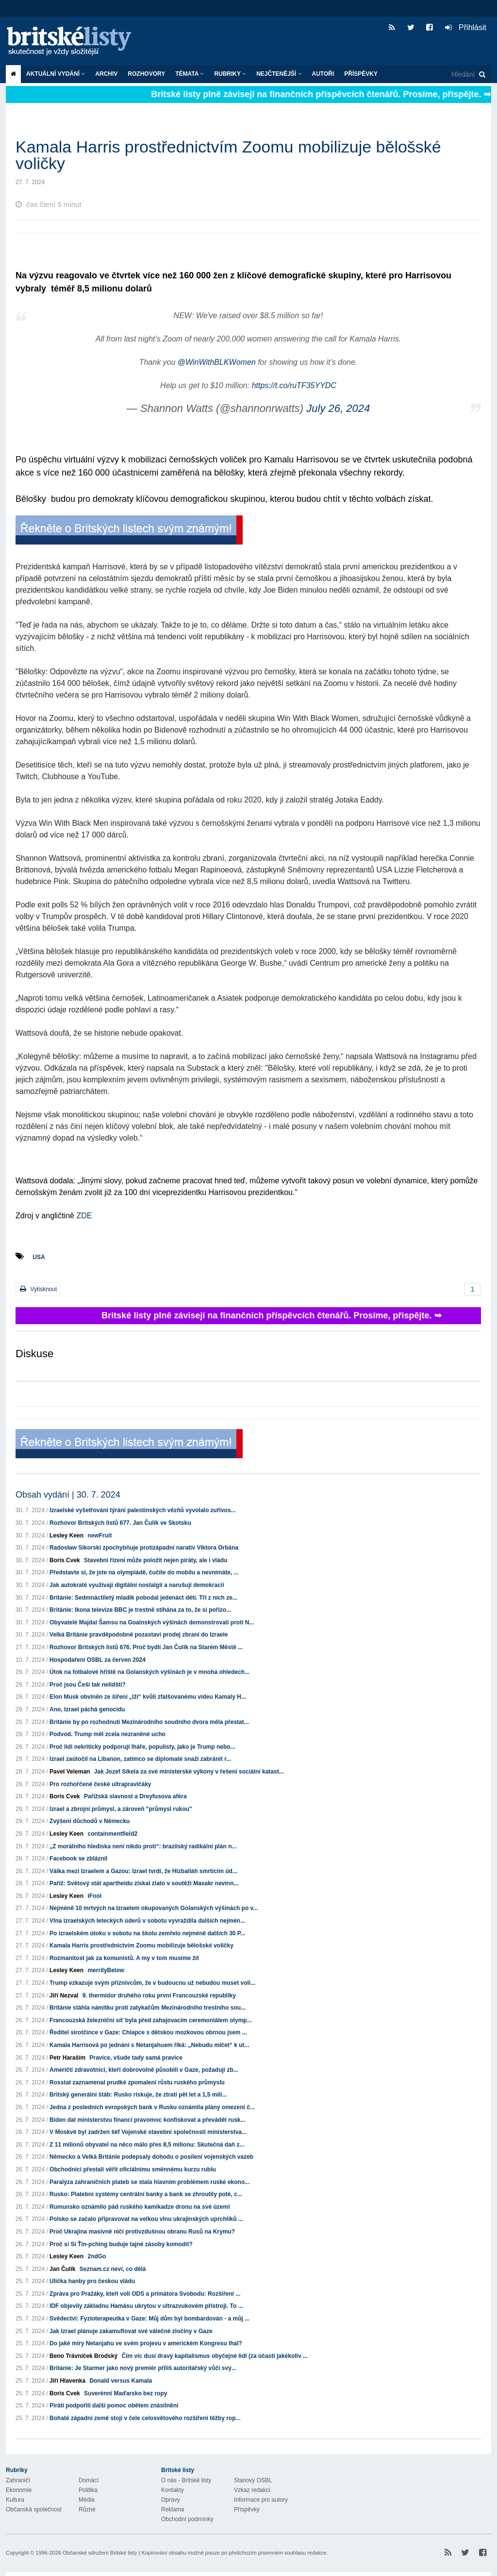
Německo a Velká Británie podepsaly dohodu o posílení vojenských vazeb (151, 2156)
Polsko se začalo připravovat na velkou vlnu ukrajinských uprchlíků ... (146, 2219)
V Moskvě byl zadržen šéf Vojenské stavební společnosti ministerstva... (148, 2132)
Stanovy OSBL (253, 2480)
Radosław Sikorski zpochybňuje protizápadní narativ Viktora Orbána (144, 1547)
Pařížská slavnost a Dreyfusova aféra (135, 1796)
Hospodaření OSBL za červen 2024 (98, 1659)
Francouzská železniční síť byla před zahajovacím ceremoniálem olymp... (151, 2020)
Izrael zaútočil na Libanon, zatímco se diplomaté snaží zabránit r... (140, 1759)
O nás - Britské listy (186, 2480)
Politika (88, 2490)
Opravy (170, 2499)
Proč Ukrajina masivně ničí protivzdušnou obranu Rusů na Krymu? (142, 2231)
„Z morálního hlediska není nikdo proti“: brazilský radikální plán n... (143, 1846)
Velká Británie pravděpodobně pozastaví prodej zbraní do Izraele (139, 1634)
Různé (87, 2509)
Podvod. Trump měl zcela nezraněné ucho (108, 1734)
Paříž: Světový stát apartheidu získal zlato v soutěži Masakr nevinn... (144, 1883)
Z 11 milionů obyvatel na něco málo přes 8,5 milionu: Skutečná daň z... (147, 2144)
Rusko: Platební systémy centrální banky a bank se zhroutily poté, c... (146, 2194)
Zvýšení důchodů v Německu (90, 1821)
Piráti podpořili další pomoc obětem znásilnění (114, 2405)
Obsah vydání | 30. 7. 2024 (68, 1495)
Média (87, 2499)
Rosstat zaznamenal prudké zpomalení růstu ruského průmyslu (137, 2082)
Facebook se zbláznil (78, 1858)
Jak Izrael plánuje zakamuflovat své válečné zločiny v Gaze (131, 2331)
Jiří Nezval (64, 1995)
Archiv (106, 73)
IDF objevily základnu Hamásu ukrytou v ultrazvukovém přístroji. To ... (146, 2306)
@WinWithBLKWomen (217, 362)
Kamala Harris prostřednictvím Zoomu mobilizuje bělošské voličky (141, 1945)
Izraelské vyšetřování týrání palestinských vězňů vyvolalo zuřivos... (143, 1510)
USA (39, 1257)
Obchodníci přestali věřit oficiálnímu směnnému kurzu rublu (133, 2169)
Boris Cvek (65, 1560)
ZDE (83, 1215)
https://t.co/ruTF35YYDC (294, 385)
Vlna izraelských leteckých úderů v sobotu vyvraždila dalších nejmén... (147, 1920)
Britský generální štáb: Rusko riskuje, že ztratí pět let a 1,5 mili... (138, 2094)
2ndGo (96, 2256)
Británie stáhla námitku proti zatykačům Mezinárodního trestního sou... (148, 2007)
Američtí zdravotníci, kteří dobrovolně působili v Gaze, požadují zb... (144, 2069)
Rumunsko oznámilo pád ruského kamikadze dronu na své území (140, 2206)
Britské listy (74, 41)
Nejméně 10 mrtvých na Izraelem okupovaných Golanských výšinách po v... (154, 1908)
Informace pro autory (261, 2499)
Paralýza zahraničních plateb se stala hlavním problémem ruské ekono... (149, 2182)
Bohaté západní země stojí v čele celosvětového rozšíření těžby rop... (145, 2418)
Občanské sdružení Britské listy (100, 2553)
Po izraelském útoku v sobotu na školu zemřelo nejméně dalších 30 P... (147, 1933)
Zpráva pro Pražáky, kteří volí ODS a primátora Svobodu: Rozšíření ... (145, 2293)
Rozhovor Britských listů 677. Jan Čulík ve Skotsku (120, 1522)
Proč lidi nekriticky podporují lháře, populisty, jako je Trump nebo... (142, 1746)
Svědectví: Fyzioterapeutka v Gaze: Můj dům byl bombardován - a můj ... (149, 2318)
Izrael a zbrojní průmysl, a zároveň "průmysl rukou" (121, 1809)
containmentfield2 (112, 1833)
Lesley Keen (66, 1535)
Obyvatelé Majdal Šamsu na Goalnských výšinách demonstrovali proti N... (152, 1622)
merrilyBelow (105, 1970)
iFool (94, 1896)
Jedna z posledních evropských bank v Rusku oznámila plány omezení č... (152, 2107)
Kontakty (172, 2490)
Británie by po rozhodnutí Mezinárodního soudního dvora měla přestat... (149, 1722)
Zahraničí (18, 2480)
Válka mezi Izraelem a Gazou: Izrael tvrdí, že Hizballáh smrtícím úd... (143, 1871)
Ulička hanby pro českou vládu (92, 2281)
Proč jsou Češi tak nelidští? (88, 1684)
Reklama (172, 2509)
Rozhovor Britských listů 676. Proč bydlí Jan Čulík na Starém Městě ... (146, 1647)
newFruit (99, 1535)
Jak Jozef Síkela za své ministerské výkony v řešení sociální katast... (189, 1771)
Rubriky (230, 73)
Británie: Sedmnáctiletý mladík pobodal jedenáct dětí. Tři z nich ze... (143, 1597)
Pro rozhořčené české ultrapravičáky (100, 1784)
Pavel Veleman (70, 1771)
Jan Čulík (62, 2269)
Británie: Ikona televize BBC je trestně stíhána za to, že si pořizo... (140, 1609)
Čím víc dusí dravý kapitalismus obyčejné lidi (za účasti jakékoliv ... (214, 2356)
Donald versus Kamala (120, 2380)
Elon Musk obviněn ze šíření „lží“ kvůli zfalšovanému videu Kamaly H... (148, 1696)
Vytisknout (38, 1289)
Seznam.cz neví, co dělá (113, 2269)
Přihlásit (465, 27)
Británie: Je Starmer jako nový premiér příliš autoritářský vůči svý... (143, 2368)
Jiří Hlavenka (67, 2380)
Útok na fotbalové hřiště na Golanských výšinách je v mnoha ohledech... (149, 1672)
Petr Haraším (67, 2057)
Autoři (323, 73)
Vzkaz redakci (252, 2490)
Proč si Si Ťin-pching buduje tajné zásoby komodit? (121, 2244)
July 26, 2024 (338, 408)
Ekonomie (19, 2490)
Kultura (15, 2499)
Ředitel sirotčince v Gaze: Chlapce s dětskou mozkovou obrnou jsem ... (148, 2032)
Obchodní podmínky (187, 2519)
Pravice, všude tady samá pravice (135, 2057)
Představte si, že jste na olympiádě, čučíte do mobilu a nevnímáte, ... (144, 1572)
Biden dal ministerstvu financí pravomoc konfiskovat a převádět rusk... (147, 2119)
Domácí (89, 2480)
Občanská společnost (34, 2509)
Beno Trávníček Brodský (83, 2356)
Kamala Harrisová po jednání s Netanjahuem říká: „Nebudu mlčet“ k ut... (149, 2045)
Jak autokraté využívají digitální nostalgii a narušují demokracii (137, 1585)
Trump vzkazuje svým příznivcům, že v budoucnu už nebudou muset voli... (152, 1982)
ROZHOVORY (146, 73)
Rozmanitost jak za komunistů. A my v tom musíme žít (124, 1958)
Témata (189, 73)
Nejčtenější (278, 73)
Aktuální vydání (55, 73)
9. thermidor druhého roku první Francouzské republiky (159, 1995)
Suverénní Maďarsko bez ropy (125, 2393)
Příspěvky (361, 73)
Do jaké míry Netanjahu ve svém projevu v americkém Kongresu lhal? (146, 2343)
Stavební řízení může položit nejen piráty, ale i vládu (155, 1560)
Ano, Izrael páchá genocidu (87, 1709)
